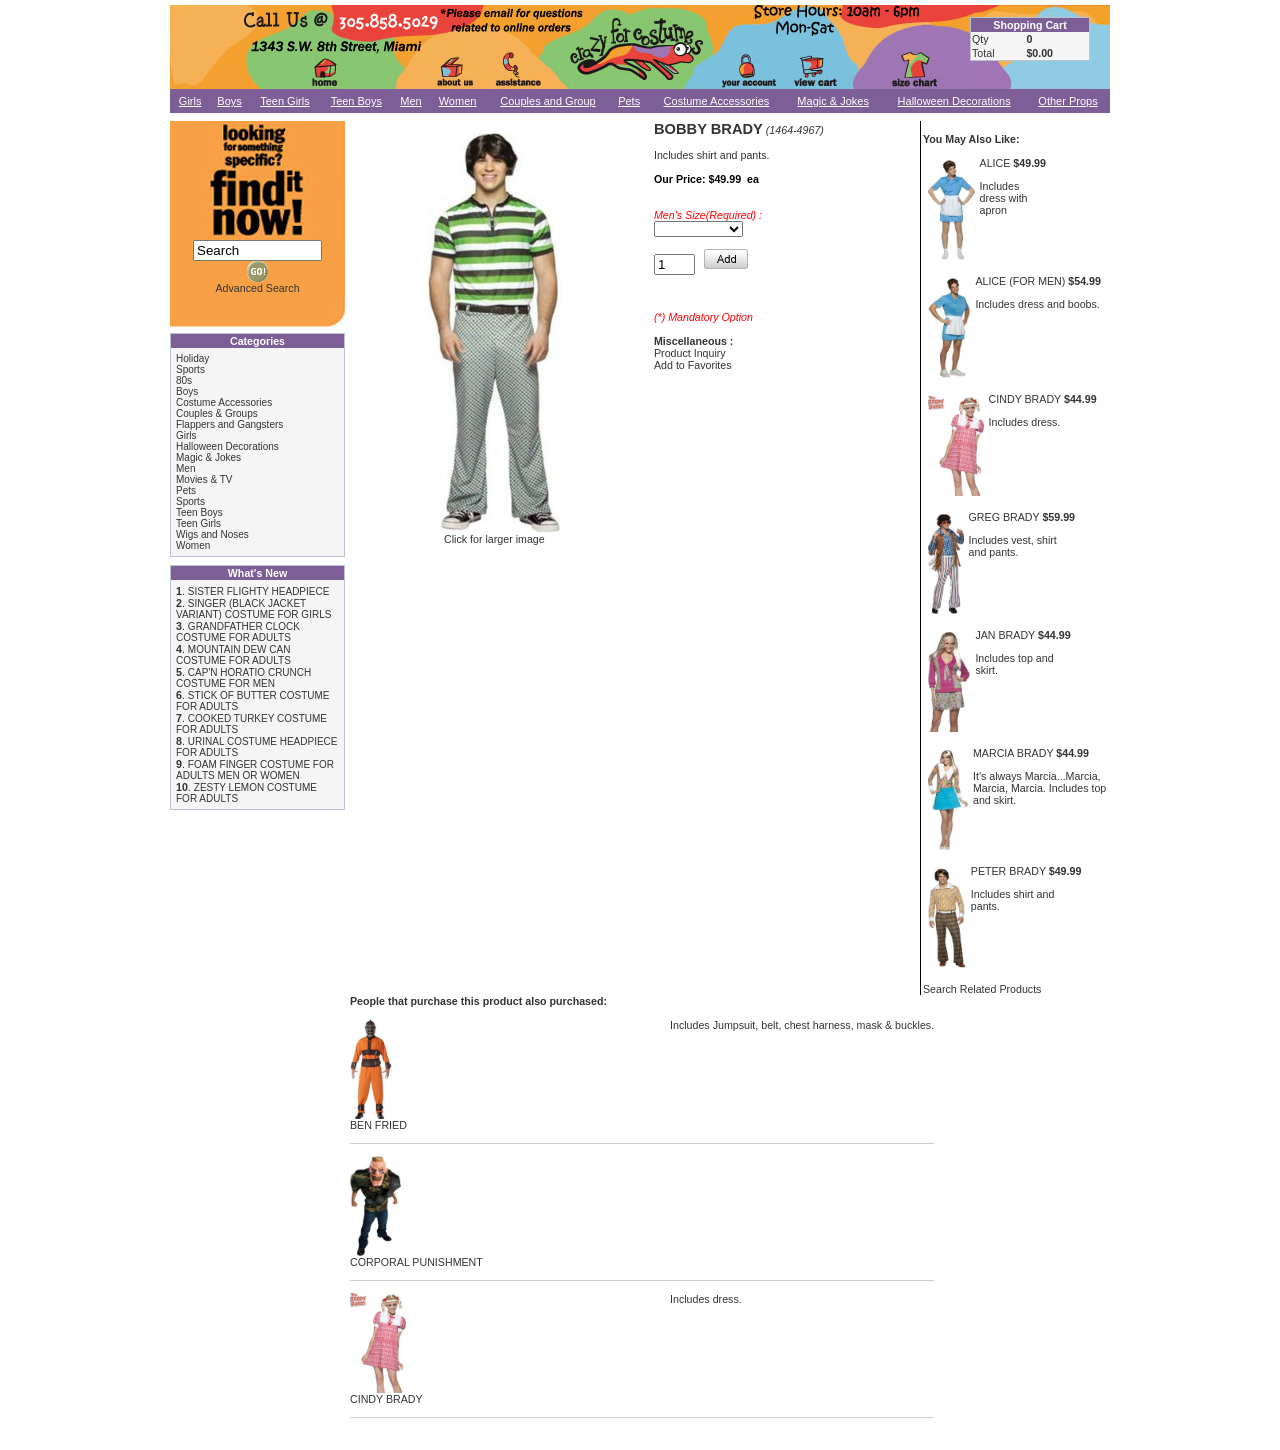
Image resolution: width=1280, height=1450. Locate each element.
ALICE (995, 163)
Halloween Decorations (954, 101)
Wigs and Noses (212, 534)
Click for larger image (495, 534)
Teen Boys (356, 101)
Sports (190, 369)
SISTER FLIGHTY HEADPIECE (259, 591)
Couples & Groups (217, 413)
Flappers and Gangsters (229, 424)
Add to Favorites (693, 365)
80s (184, 380)
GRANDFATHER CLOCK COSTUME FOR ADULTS (238, 632)
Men (410, 101)
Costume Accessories (717, 101)
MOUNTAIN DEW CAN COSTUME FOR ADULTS (233, 655)
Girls (190, 101)
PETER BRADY (1008, 871)
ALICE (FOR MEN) (1020, 281)
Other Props (1067, 101)
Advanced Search (257, 288)
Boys (229, 101)
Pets (629, 101)
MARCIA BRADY (1013, 753)
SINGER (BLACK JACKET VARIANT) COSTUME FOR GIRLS (253, 609)
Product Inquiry (690, 353)
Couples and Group (547, 101)
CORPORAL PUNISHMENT (416, 1257)
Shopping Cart (1029, 25)
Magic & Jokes (833, 101)
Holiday (192, 358)
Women (458, 101)
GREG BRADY (1004, 517)
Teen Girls (285, 101)
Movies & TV (204, 479)
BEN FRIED (378, 1120)
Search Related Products (982, 989)
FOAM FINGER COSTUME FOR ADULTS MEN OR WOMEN (255, 770)
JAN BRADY (1005, 635)
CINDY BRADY (1025, 399)
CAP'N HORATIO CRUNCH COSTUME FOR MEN (243, 678)
